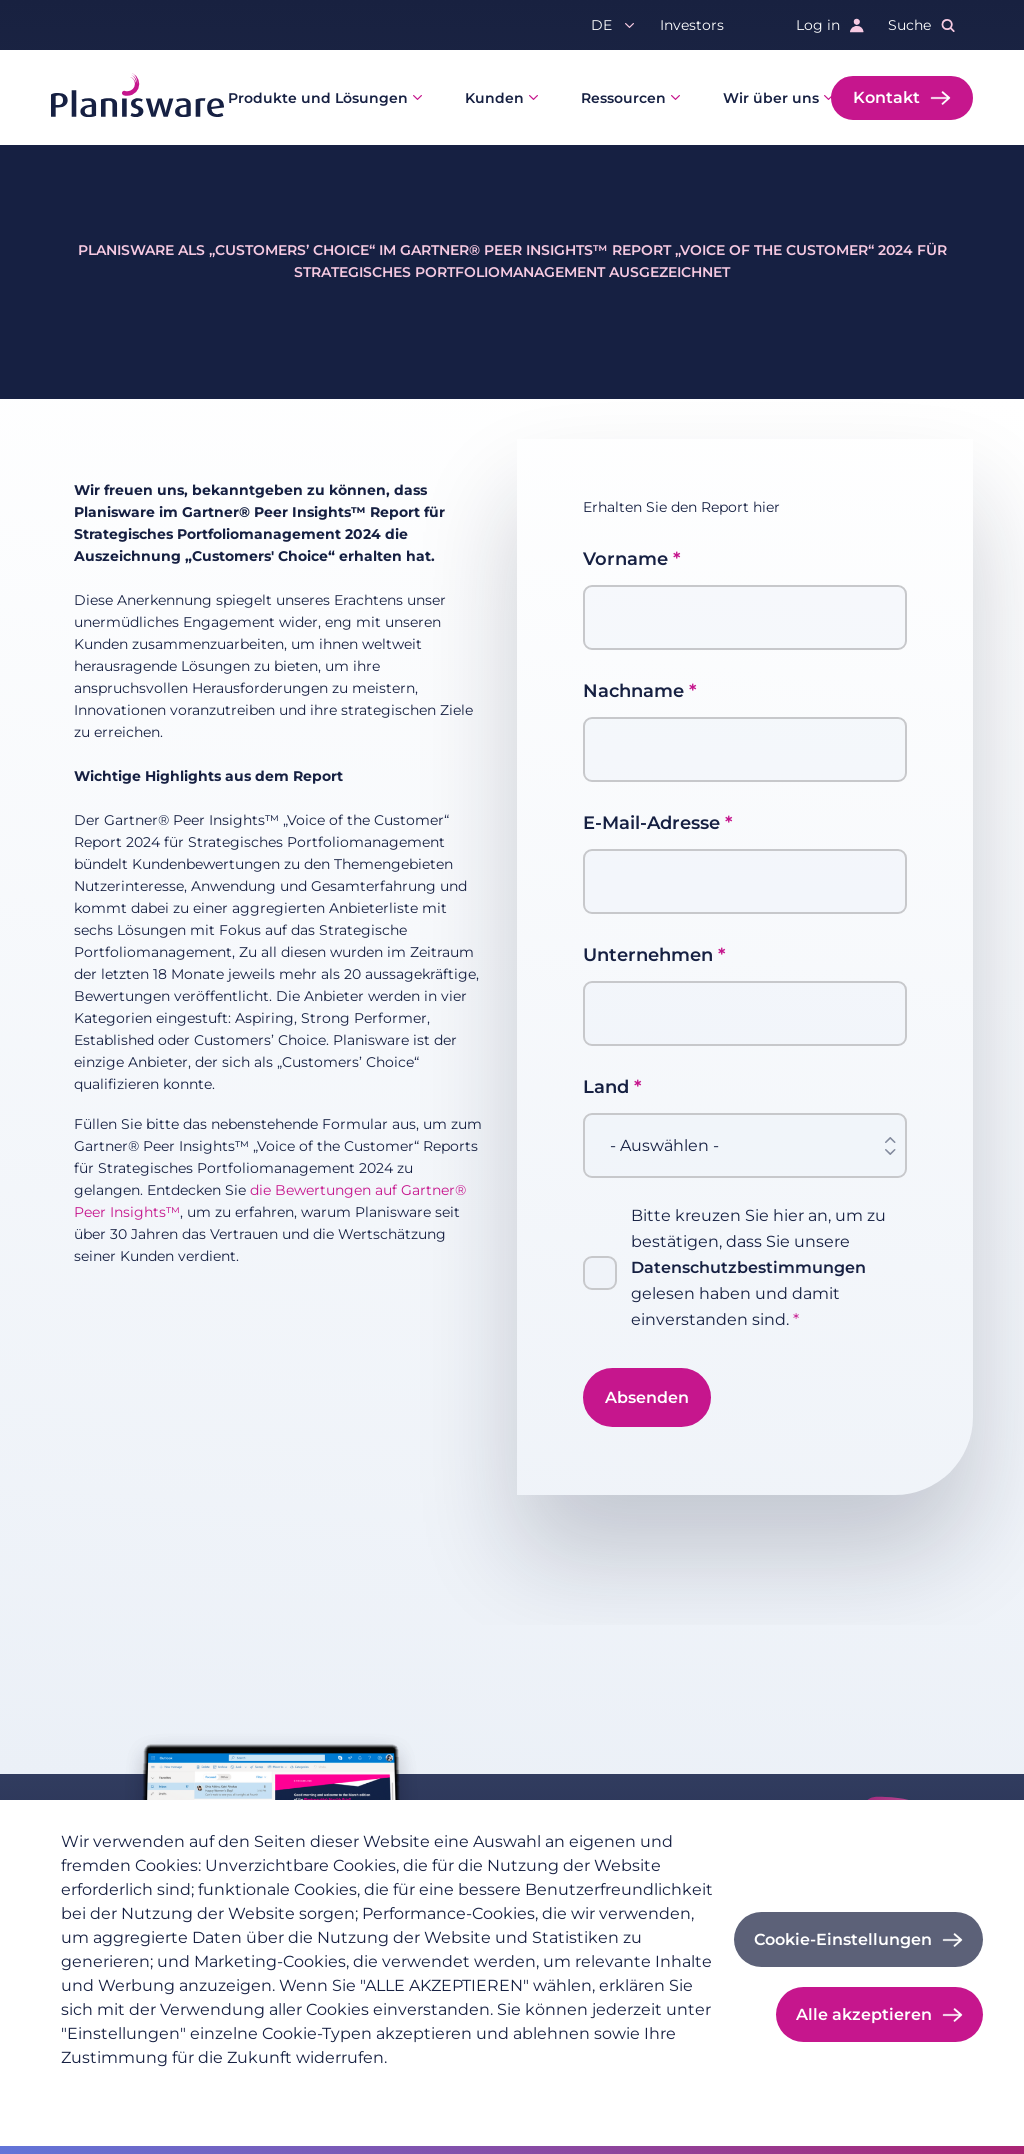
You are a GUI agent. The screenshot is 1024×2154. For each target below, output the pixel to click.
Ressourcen (623, 98)
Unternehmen (648, 955)
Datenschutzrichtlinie (136, 2090)
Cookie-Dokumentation (415, 2090)
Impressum (272, 2090)
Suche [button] (909, 25)
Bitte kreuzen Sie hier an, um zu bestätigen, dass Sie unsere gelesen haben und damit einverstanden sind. (758, 1267)
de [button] (601, 25)
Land (606, 1087)
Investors (692, 25)
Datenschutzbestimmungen (748, 1267)
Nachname (633, 691)
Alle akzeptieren (864, 2014)
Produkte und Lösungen (318, 98)
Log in (818, 25)
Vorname (625, 559)
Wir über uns (771, 98)
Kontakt (886, 97)
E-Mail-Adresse (651, 823)
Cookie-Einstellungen (843, 1939)
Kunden (494, 98)
